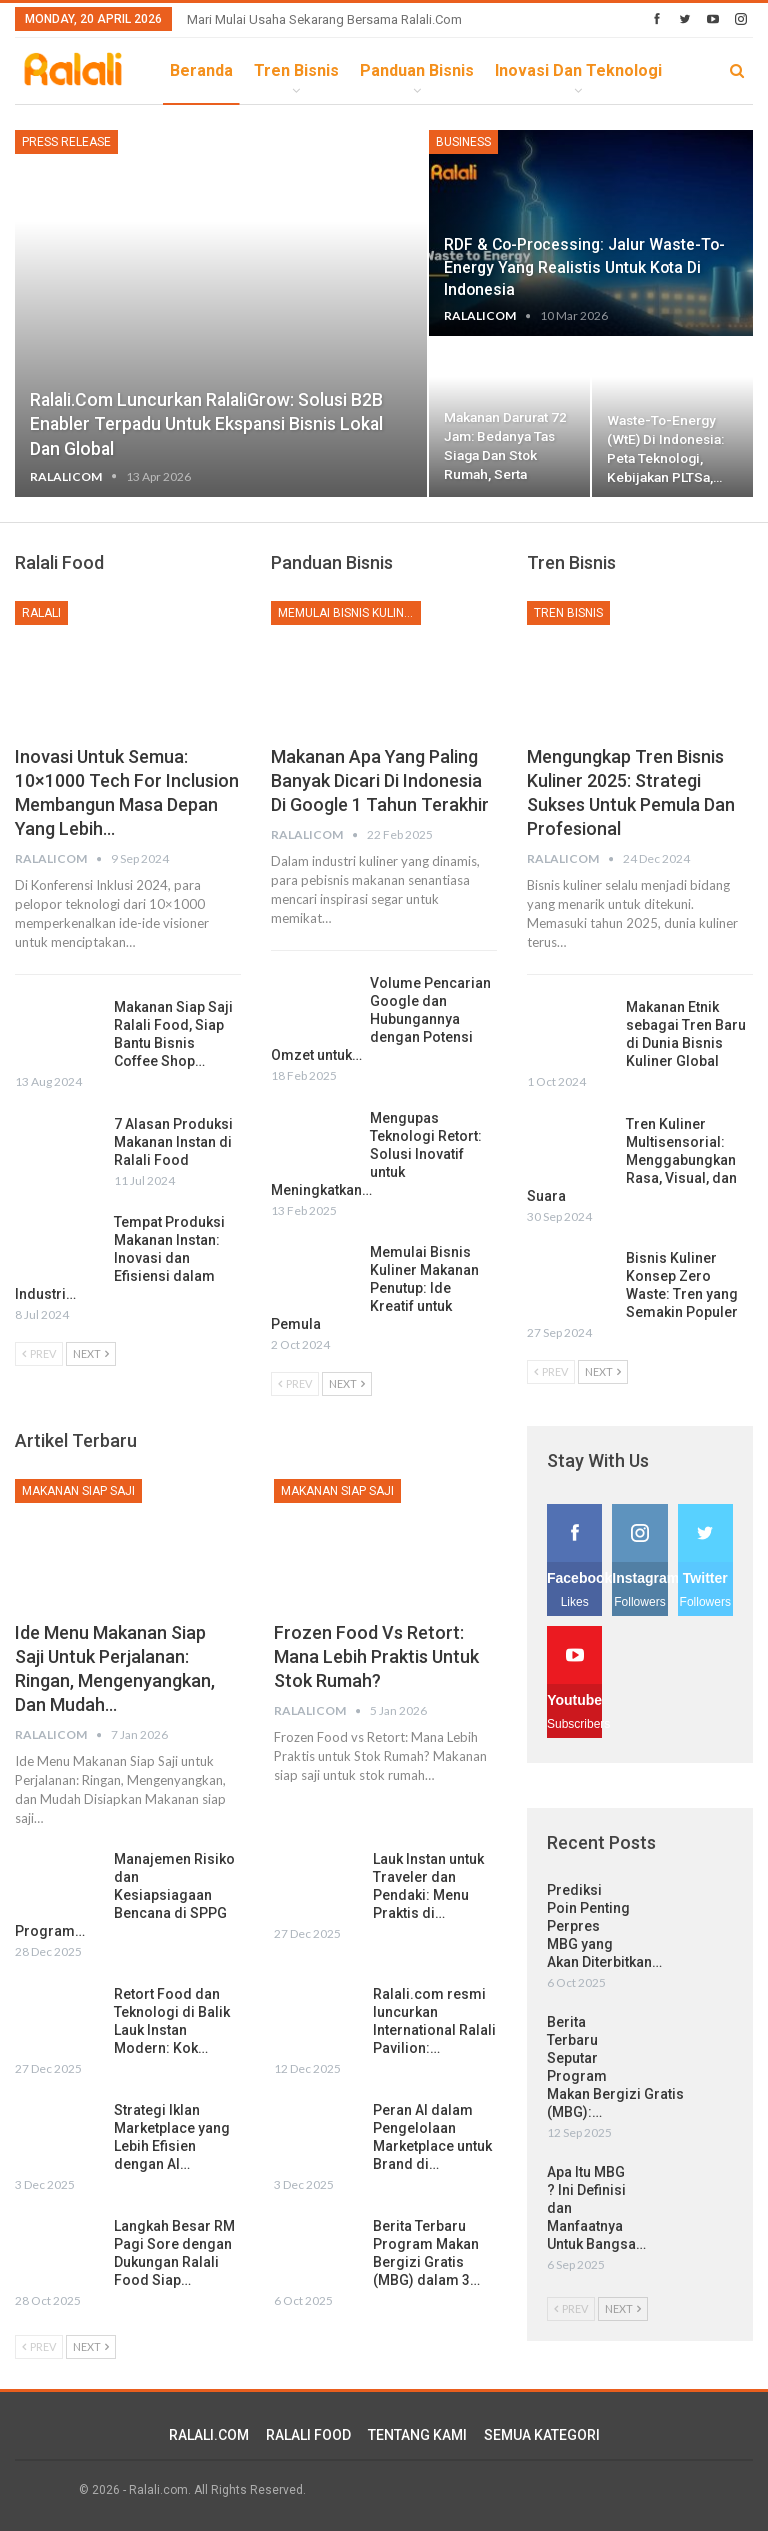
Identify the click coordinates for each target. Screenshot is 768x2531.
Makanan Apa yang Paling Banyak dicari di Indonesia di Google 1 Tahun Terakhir (380, 780)
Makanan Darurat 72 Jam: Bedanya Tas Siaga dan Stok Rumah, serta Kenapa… (505, 455)
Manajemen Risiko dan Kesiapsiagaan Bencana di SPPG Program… (125, 1895)
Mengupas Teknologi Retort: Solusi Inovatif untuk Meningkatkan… (376, 1154)
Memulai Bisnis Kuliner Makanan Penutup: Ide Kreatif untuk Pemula (375, 1288)
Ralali (41, 613)
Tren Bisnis (296, 70)
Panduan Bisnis (417, 70)
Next (91, 1353)
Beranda (201, 70)
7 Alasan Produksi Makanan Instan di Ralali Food (173, 1142)
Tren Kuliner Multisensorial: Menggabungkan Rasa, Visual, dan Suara (632, 1160)
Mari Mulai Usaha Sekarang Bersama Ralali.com (324, 19)
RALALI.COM (209, 2435)
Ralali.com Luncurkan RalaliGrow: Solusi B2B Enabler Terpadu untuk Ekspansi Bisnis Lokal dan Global (206, 424)
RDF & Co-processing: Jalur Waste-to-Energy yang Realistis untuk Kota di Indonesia (584, 266)
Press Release (66, 142)
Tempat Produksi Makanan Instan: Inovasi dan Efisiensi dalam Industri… (120, 1258)
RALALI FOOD (308, 2435)
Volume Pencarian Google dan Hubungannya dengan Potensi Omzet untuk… (381, 1019)
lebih (515, 70)
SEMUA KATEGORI (542, 2435)
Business (463, 142)
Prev (39, 1353)
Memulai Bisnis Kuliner (348, 613)
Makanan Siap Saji (78, 1491)
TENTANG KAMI (417, 2435)
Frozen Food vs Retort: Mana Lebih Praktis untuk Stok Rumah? (376, 1656)
